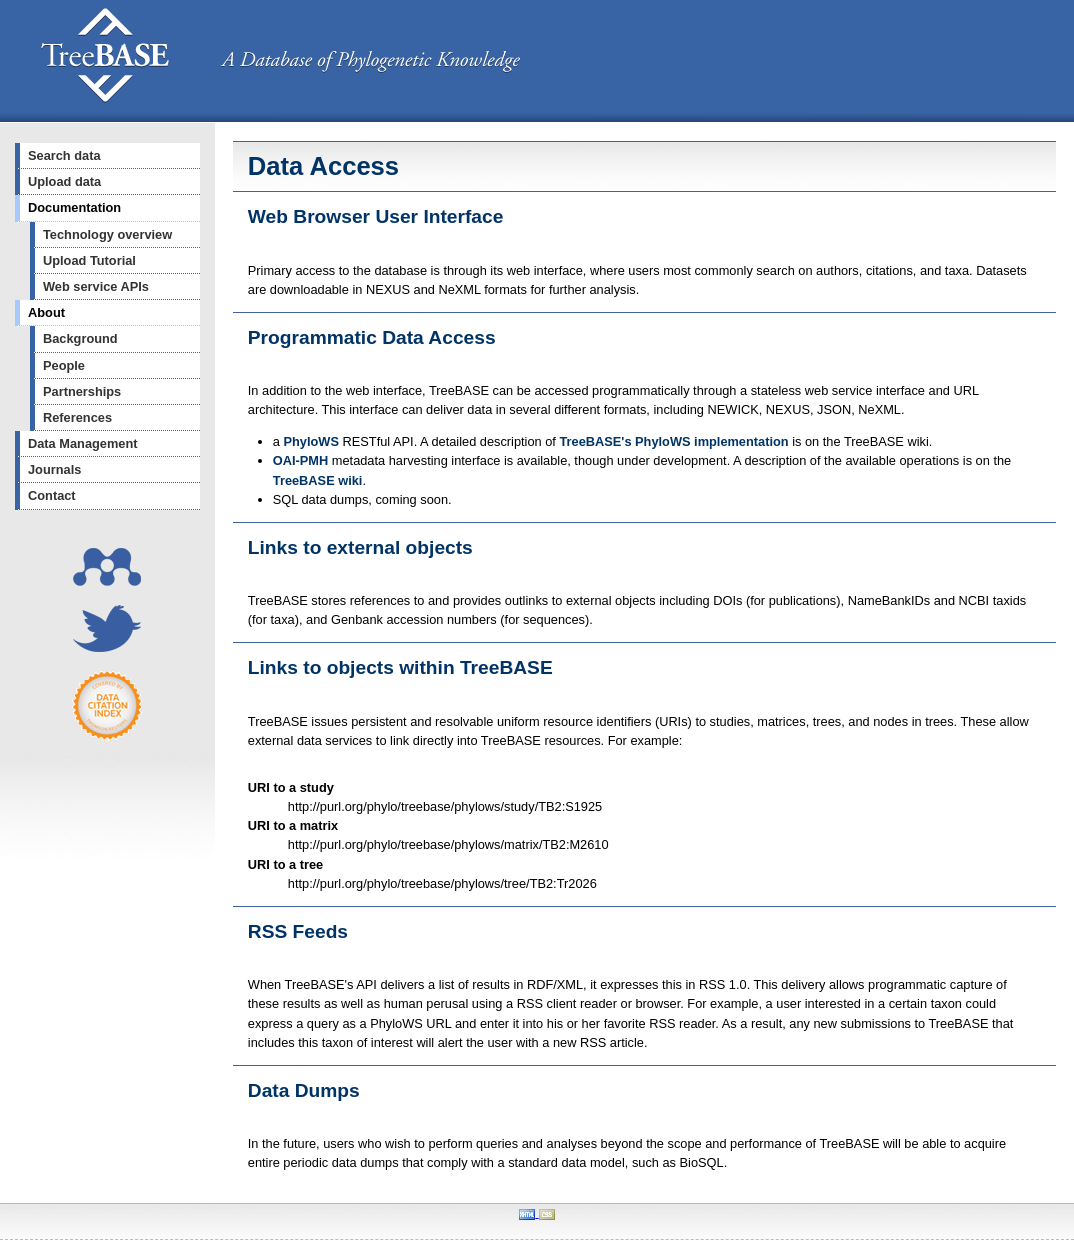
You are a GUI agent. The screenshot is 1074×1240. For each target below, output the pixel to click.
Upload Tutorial (89, 260)
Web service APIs (96, 286)
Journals (54, 469)
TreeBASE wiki (318, 480)
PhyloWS (310, 441)
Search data (64, 155)
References (77, 417)
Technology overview (107, 234)
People (64, 365)
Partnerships (82, 391)
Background (80, 338)
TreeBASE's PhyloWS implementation (673, 441)
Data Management (83, 443)
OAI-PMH (300, 460)
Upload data (64, 181)
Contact (52, 495)
